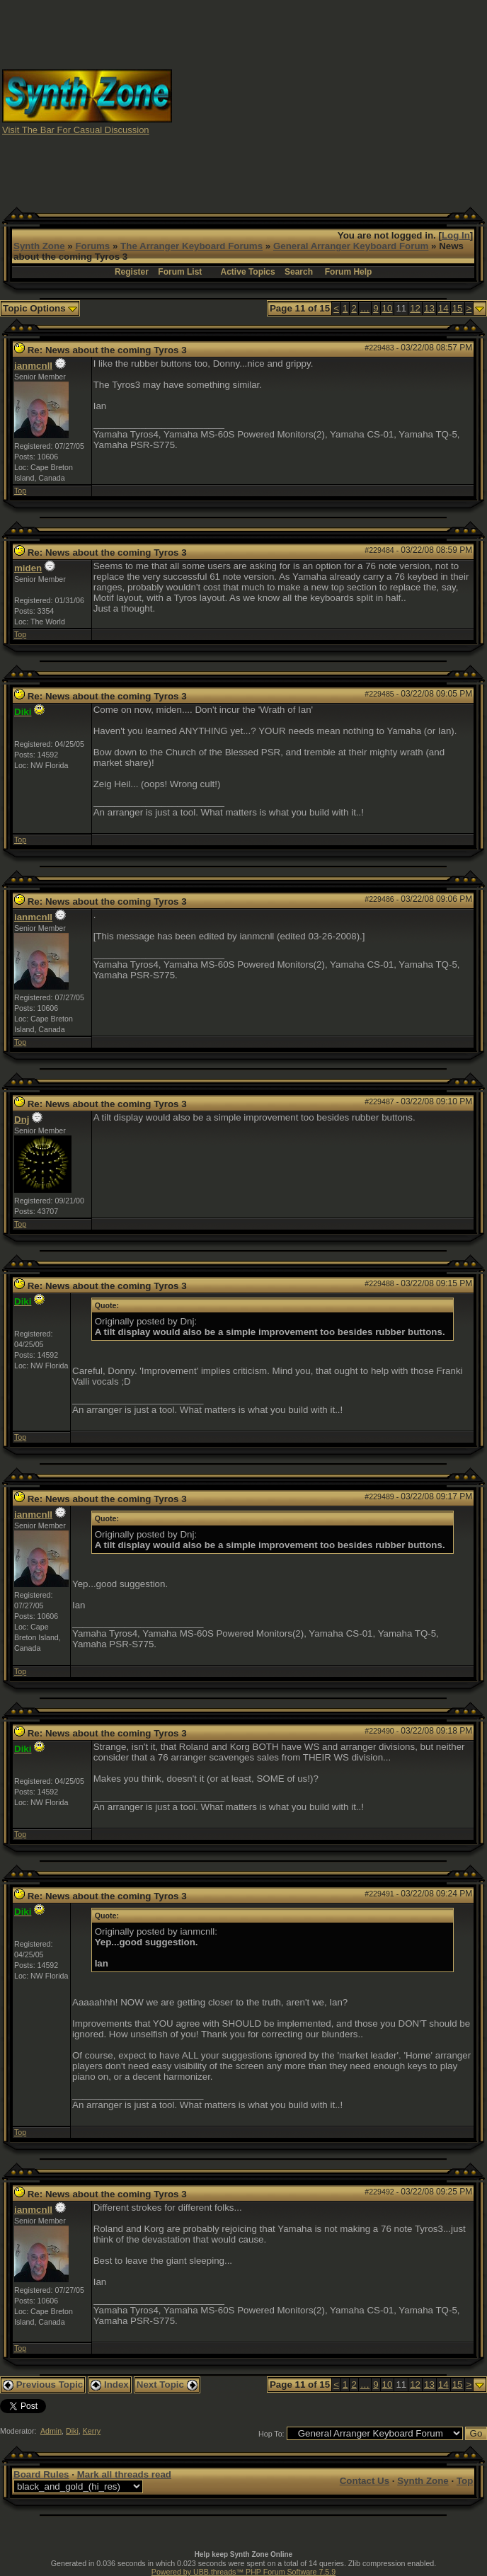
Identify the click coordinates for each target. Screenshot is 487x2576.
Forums (92, 246)
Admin (51, 2431)
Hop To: (271, 2433)
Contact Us (364, 2480)
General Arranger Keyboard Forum (350, 246)
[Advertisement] (354, 101)
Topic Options (40, 308)
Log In (456, 235)
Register (132, 272)
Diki (72, 2431)
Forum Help (348, 272)
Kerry (92, 2431)
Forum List (180, 272)
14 (443, 308)
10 (387, 308)
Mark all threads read (124, 2474)
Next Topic (167, 2384)
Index (110, 2384)
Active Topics (248, 272)
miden (28, 568)
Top (20, 490)
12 (415, 308)
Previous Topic (43, 2384)
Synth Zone (39, 246)
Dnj (21, 1119)
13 (429, 308)
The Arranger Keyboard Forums (191, 246)
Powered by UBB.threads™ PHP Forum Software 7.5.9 (243, 2572)
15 (457, 308)
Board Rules (41, 2474)
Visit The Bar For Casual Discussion (75, 130)
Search (299, 272)
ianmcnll (33, 365)
